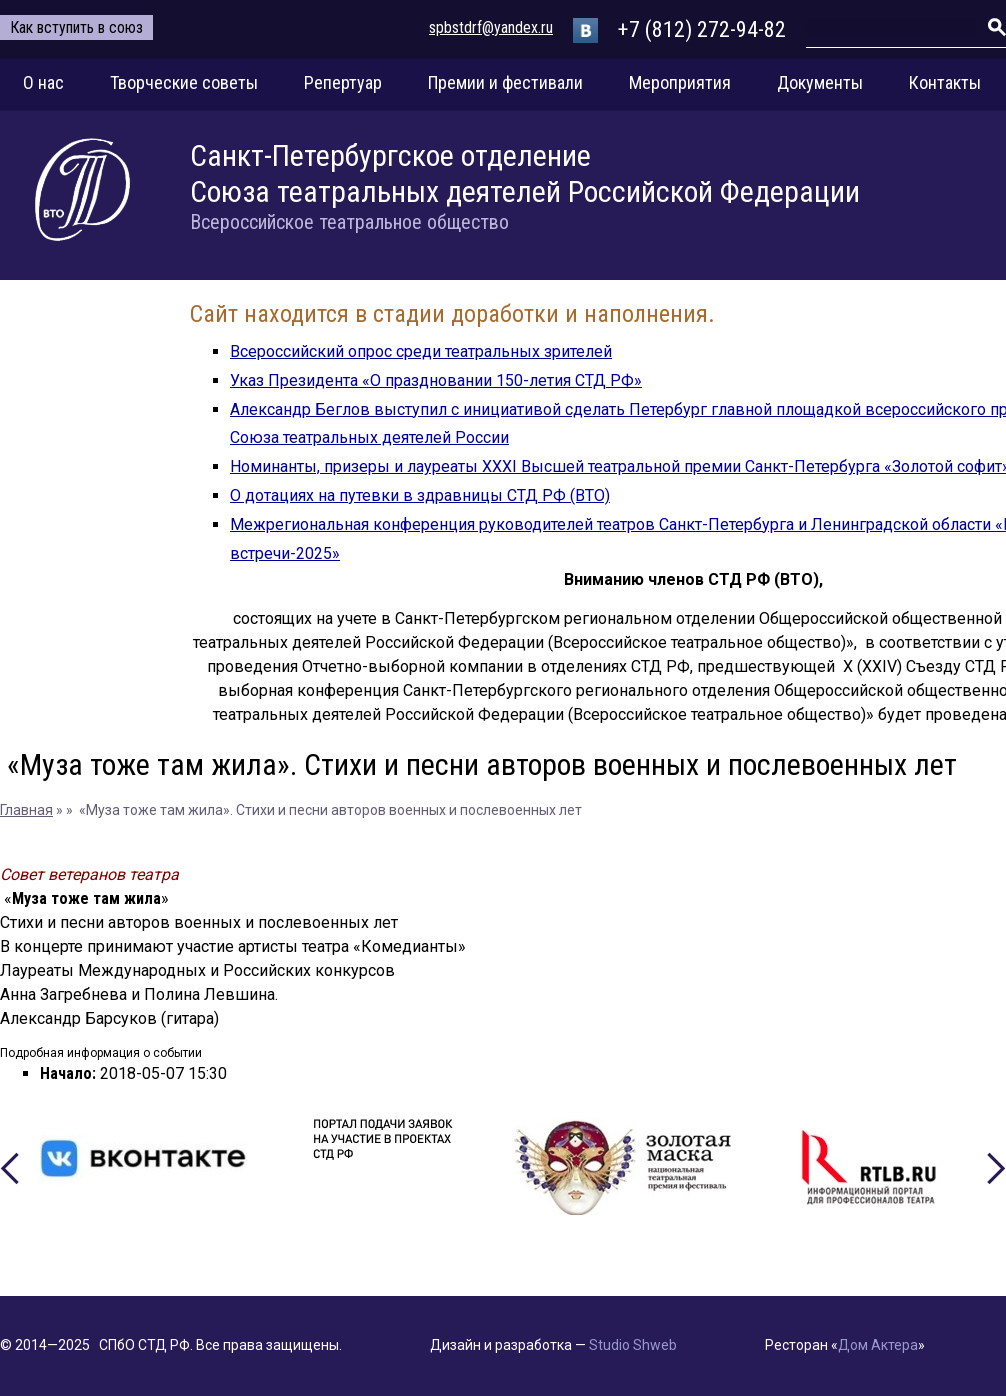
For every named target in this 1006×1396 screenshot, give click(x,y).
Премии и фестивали (505, 82)
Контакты (945, 82)
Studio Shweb (633, 1345)
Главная (26, 810)
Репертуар (343, 82)
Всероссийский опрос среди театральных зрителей (421, 351)
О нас (43, 82)
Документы (820, 82)
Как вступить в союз (76, 27)
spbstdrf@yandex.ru (491, 27)
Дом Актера (878, 1345)
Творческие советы (184, 82)
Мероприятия (680, 82)
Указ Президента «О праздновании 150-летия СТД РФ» (436, 380)
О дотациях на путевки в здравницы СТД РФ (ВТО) (420, 495)
